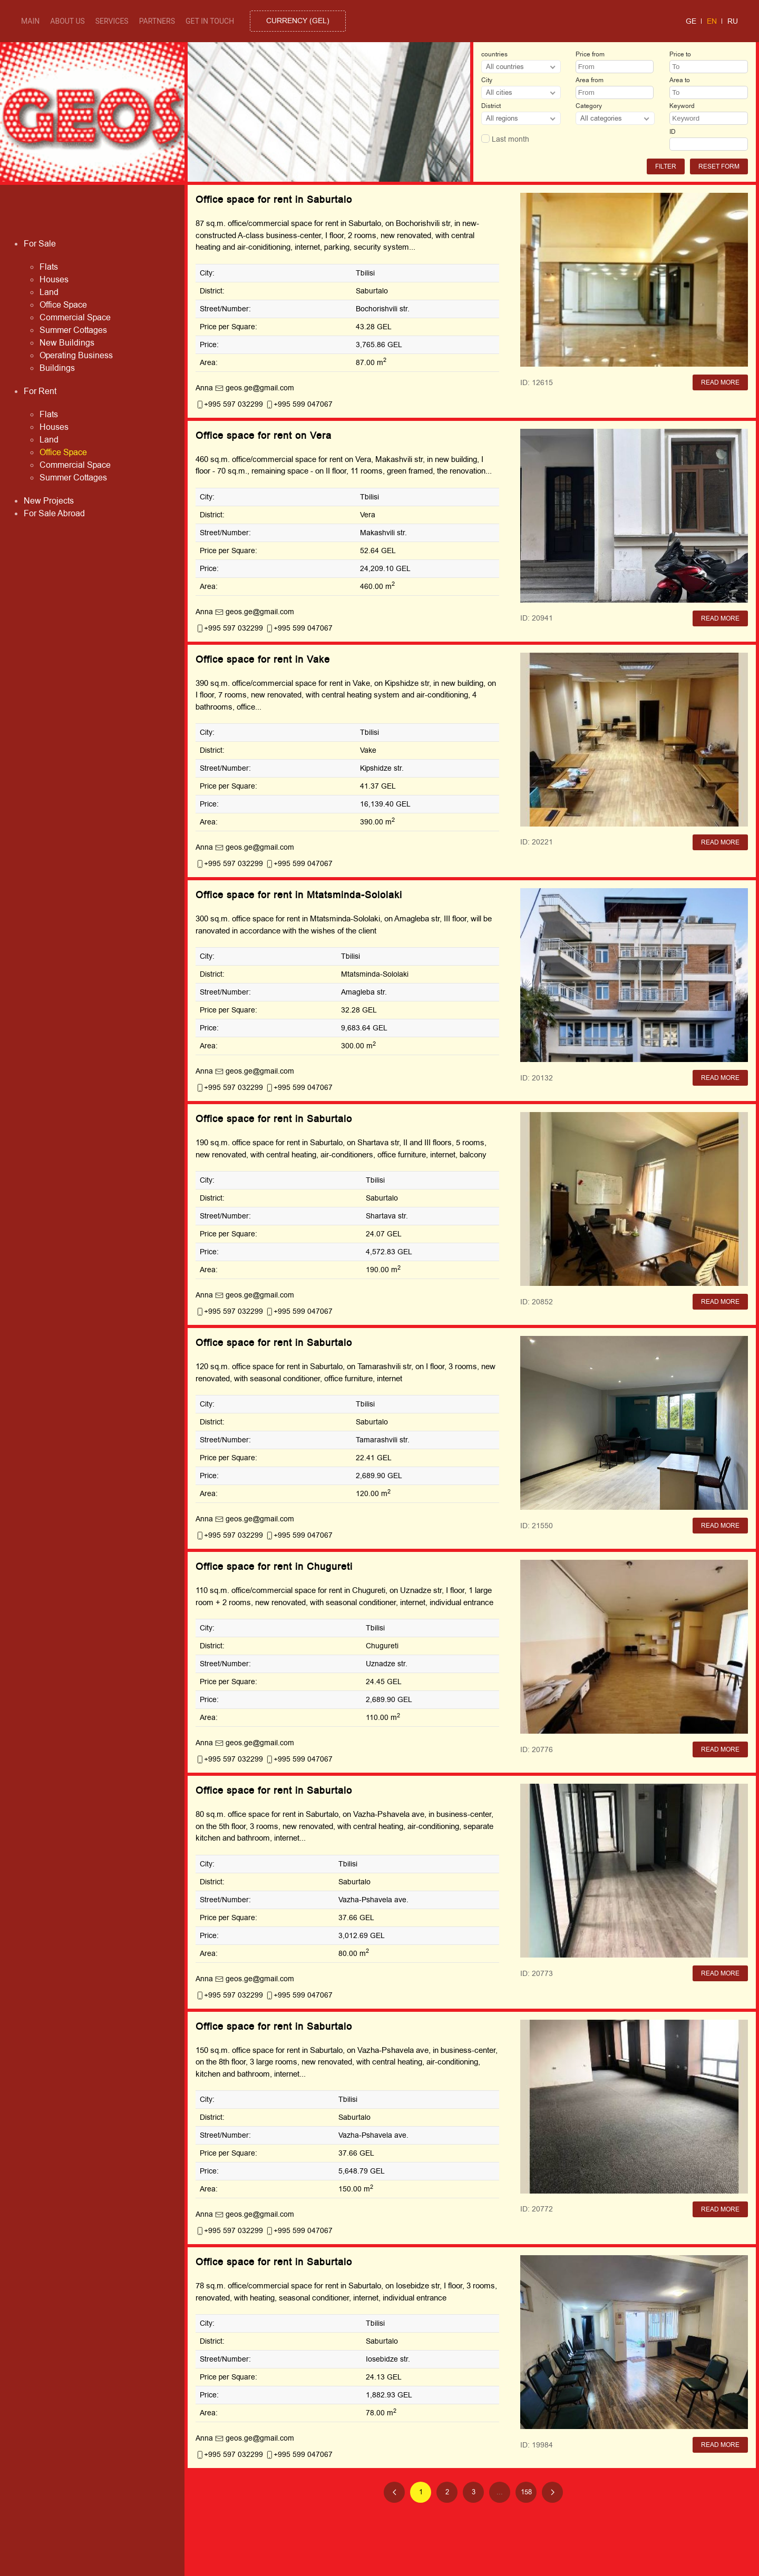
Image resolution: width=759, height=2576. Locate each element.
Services (112, 21)
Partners (157, 21)
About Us (67, 21)
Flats (49, 267)
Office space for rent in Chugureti (274, 1566)
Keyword (682, 106)
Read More (720, 382)
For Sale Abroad (54, 513)
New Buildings (67, 343)
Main (30, 21)
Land (49, 292)
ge (691, 21)
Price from (590, 54)
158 (526, 2491)
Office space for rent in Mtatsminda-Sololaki (299, 895)
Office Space (63, 305)
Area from (590, 80)
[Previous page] (394, 2492)
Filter (665, 166)
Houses (54, 280)
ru (732, 21)
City (486, 80)
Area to (679, 80)
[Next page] (552, 2492)
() (297, 21)
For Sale (40, 244)
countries (494, 54)
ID (672, 131)
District (491, 106)
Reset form (718, 166)
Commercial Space (75, 317)
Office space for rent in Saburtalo (274, 199)
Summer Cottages (73, 330)
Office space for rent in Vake (263, 659)
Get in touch (210, 21)
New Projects (49, 501)
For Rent (40, 391)
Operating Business (76, 355)
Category (589, 106)
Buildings (57, 368)
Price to (680, 54)
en (712, 21)
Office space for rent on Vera (264, 435)
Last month (505, 139)
